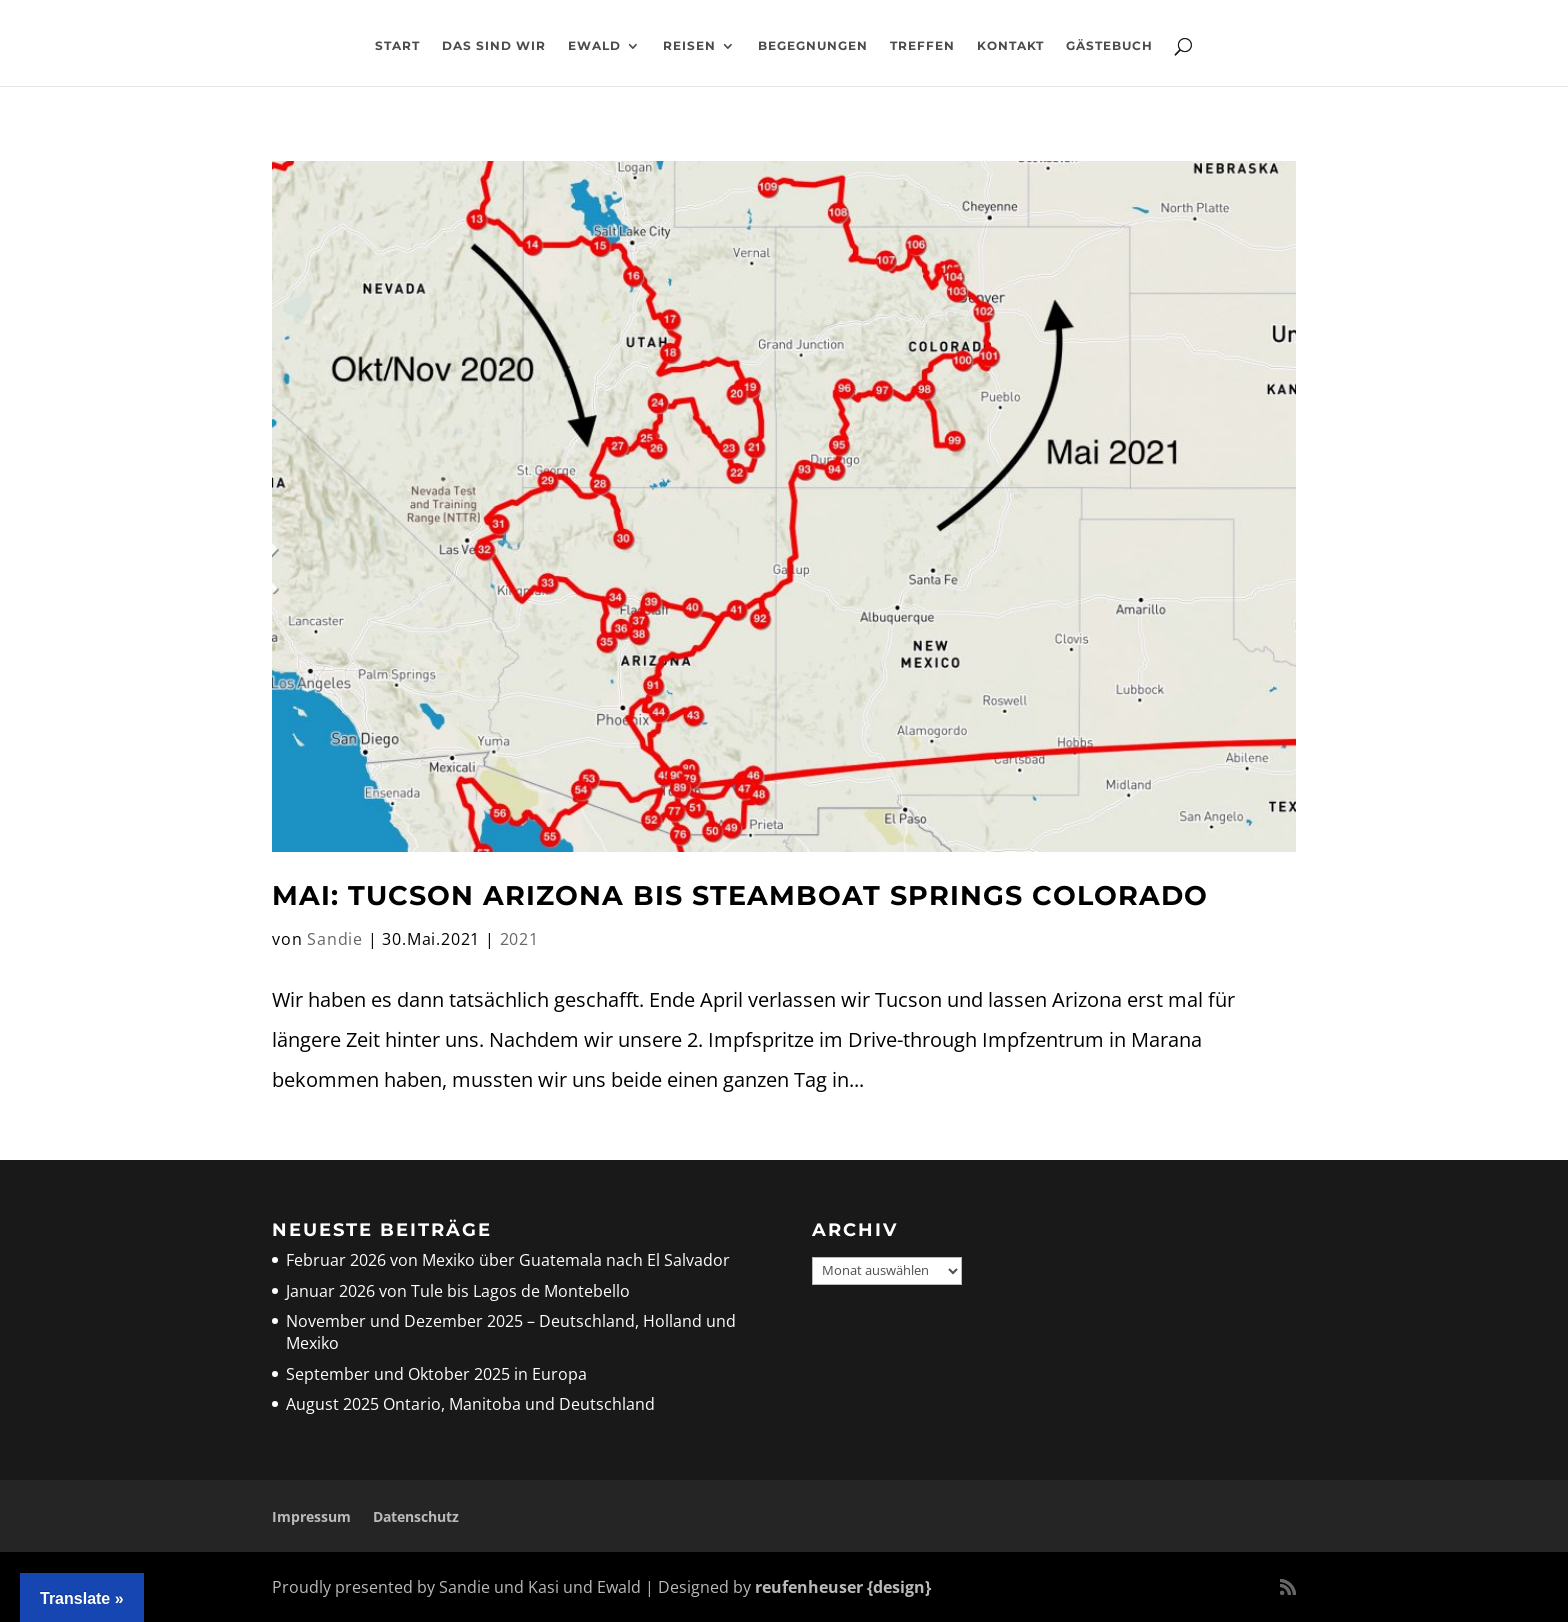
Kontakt (1010, 46)
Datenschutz (416, 1516)
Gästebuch (1109, 46)
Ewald (594, 46)
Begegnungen (813, 46)
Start (397, 46)
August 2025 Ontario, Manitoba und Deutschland (470, 1404)
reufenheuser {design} (843, 1587)
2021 (519, 939)
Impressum (311, 1516)
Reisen (689, 46)
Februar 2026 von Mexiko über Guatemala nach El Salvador (508, 1260)
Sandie (335, 939)
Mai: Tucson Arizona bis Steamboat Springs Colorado (740, 895)
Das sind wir (494, 46)
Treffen (922, 46)
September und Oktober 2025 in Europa (436, 1374)
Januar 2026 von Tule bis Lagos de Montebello (458, 1291)
